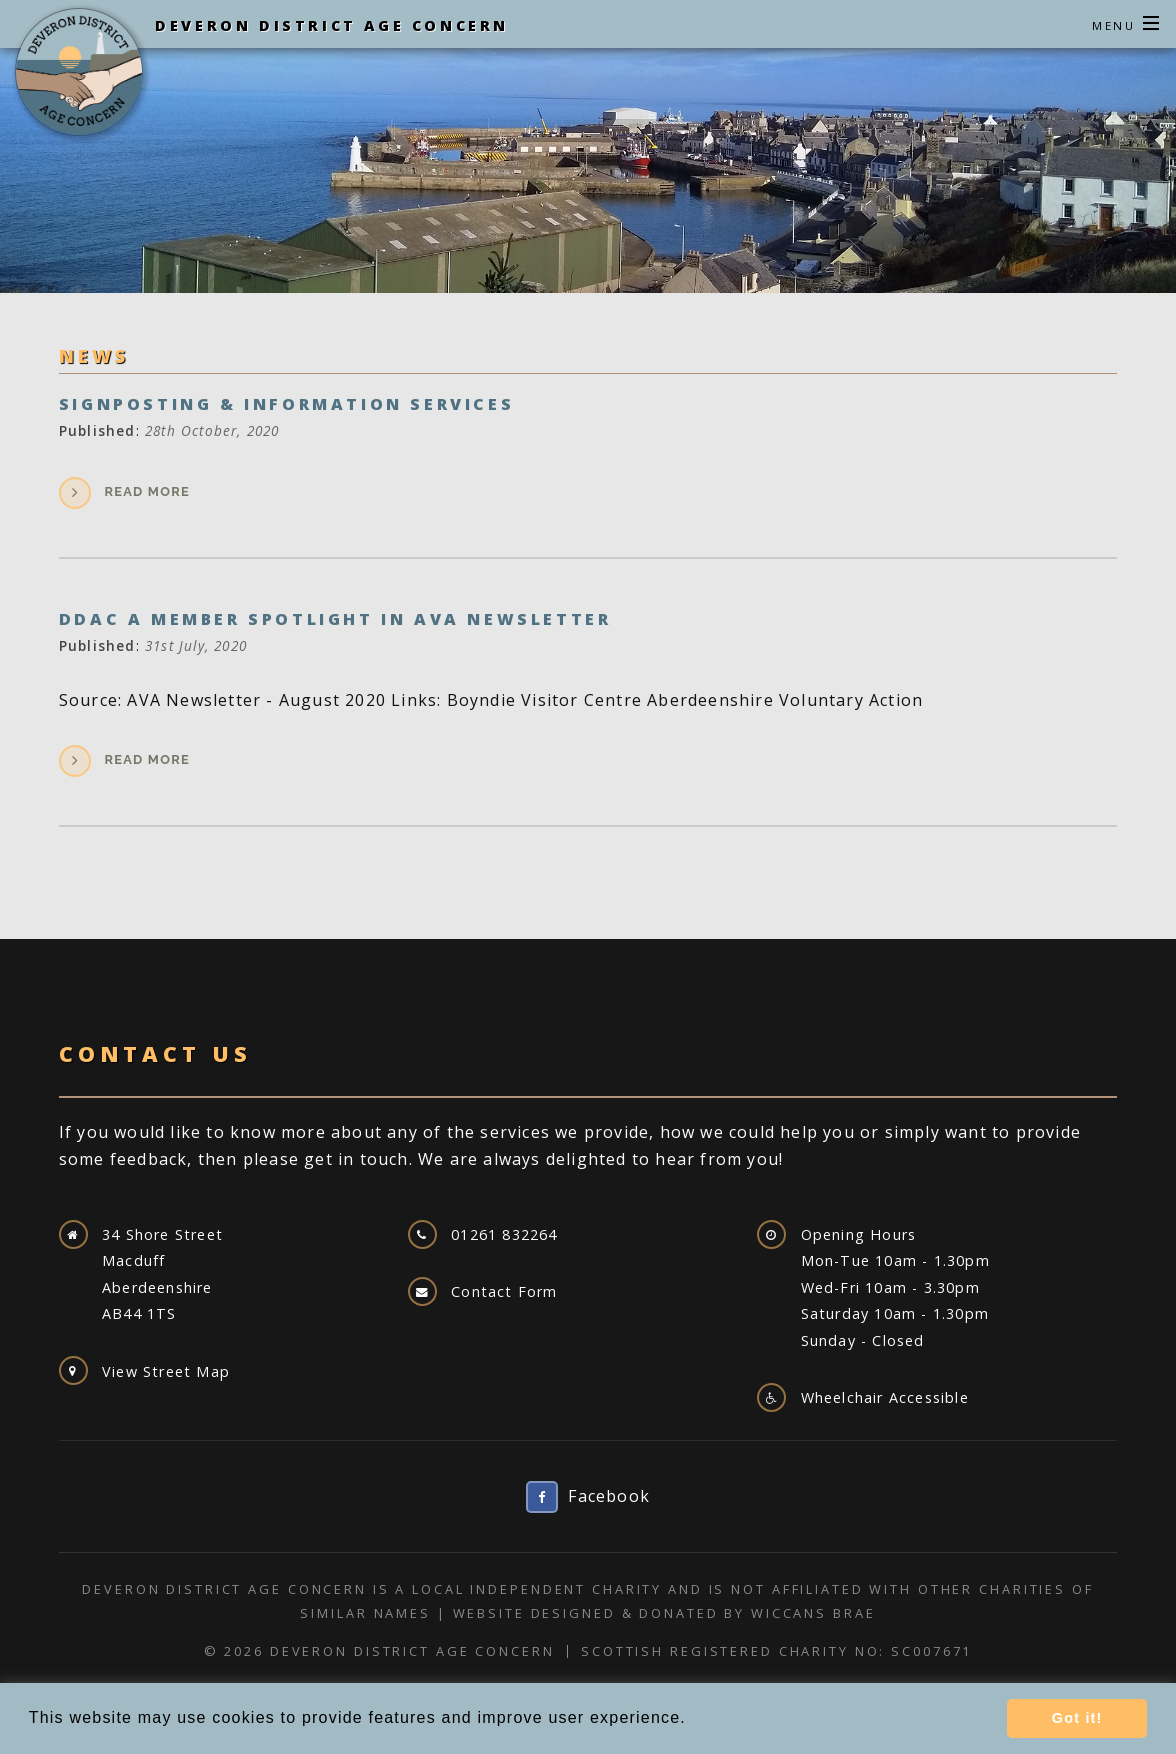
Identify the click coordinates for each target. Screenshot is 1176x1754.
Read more (147, 491)
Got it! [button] (1077, 1718)
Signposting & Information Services (286, 404)
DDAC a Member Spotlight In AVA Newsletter (335, 619)
